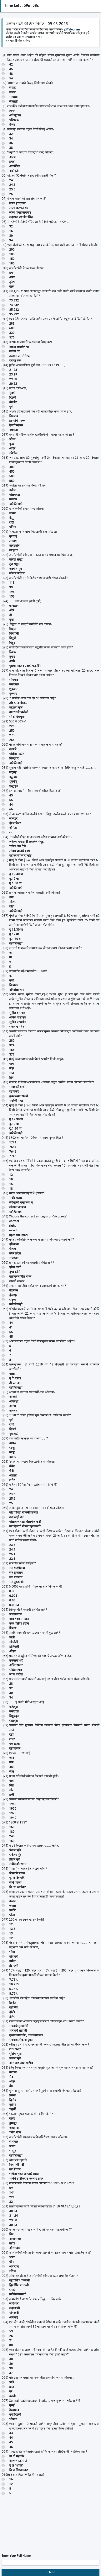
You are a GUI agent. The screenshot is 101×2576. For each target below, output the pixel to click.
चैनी (11, 1471)
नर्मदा (12, 1961)
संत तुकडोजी (16, 1582)
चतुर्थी (12, 2109)
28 (11, 1683)
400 (12, 467)
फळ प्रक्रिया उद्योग (19, 1623)
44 (11, 804)
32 (11, 134)
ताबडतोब (14, 545)
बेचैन (12, 1466)
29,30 (13, 379)
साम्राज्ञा (13, 97)
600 (12, 328)
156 (12, 596)
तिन (11, 1077)
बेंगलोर (13, 402)
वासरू (12, 1443)
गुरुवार (13, 693)
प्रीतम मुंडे (14, 1859)
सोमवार (13, 680)
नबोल (12, 490)
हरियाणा (14, 1244)
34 (11, 138)
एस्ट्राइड (13, 786)
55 (11, 800)
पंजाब (12, 1249)
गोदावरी (13, 1956)
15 (11, 1184)
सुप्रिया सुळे (15, 2054)
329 (12, 333)
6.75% (13, 1989)
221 (12, 2197)
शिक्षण (13, 1628)
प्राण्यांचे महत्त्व (17, 421)
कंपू (11, 518)
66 (11, 809)
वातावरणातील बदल (20, 1276)
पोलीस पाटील (16, 754)
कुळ (11, 444)
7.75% (13, 1980)
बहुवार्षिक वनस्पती (19, 2280)
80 (11, 2345)
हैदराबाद (14, 2410)
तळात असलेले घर (19, 347)
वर (10, 2391)
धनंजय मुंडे (15, 1855)
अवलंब (13, 1411)
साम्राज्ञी (13, 101)
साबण (12, 513)
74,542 (14, 305)
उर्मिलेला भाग (16, 990)
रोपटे (12, 2289)
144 (12, 2192)
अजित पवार (16, 1665)
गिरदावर (14, 758)
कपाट (12, 1901)
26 (11, 2336)
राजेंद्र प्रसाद (16, 1198)
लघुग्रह (13, 772)
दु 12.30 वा (16, 874)
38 (11, 148)
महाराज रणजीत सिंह (21, 217)
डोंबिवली (14, 1646)
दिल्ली (12, 397)
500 (12, 476)
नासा (12, 1374)
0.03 (12, 1600)
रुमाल (12, 1906)
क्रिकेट (12, 2003)
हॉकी (12, 2012)
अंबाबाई (13, 2317)
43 (11, 2433)
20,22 (13, 384)
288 (12, 323)
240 (12, 1836)
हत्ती (11, 1794)
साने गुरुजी (15, 1882)
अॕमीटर (13, 828)
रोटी (11, 522)
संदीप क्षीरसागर (18, 1864)
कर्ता (11, 980)
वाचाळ (13, 499)
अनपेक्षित (14, 166)
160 (12, 1827)
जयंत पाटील (16, 1674)
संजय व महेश (16, 1027)
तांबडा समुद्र (16, 559)
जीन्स (12, 439)
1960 (12, 1804)
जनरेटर (13, 818)
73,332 (14, 300)
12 (11, 1175)
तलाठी (12, 749)
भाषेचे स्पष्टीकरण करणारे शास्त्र (26, 2178)
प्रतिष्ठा (12, 527)
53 (11, 2331)
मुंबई (11, 393)
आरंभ (12, 1406)
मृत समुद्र (14, 564)
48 (11, 74)
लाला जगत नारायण (20, 212)
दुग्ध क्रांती (14, 1272)
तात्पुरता (13, 550)
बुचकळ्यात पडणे (18, 1096)
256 (12, 740)
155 (12, 1050)
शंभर (12, 1739)
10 (11, 1179)
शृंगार (12, 2081)
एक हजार (14, 1744)
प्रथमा (12, 2095)
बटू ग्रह (13, 777)
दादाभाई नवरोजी (18, 712)
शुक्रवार (13, 689)
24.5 (12, 185)
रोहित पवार (15, 1670)
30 (11, 235)
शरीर (12, 1480)
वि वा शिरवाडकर (18, 2470)
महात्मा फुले (16, 707)
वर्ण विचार (15, 2169)
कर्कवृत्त (13, 1707)
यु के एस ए (15, 1378)
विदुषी (12, 638)
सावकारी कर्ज (16, 1087)
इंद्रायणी (13, 1966)
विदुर (12, 643)
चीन (11, 2262)
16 (11, 231)
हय (11, 272)
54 (11, 78)
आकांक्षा (13, 1401)
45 (11, 69)
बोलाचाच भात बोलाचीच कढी (25, 1522)
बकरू (12, 1457)
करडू (12, 1452)
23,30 (13, 2220)
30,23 (13, 2225)
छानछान (13, 606)
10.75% (14, 1984)
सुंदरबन (13, 1290)
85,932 (14, 309)
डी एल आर (15, 1383)
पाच (11, 1064)
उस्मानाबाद (15, 2239)
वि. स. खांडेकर (17, 1887)
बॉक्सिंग (13, 2007)
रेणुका (12, 1299)
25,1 (12, 1554)
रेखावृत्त (13, 1720)
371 (12, 1054)
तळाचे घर (14, 351)
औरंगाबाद (14, 2248)
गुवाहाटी (13, 1434)
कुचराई (13, 536)
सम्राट (12, 87)
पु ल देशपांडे (16, 2465)
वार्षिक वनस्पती (17, 2294)
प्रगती (12, 161)
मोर (11, 1790)
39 (11, 2368)
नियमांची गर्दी (16, 2165)
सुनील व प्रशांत (17, 1022)
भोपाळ (13, 2419)
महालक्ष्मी (14, 2308)
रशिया (12, 2271)
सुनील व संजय (17, 1013)
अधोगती (13, 171)
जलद (12, 2146)
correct (14, 1221)
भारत (12, 2257)
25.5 (12, 189)
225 (12, 726)
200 (12, 249)
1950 (12, 1808)
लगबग (13, 541)
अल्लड (13, 1475)
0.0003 (14, 1605)
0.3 (11, 1591)
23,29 (13, 374)
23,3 (12, 1545)
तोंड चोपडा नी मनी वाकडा (23, 1512)
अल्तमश (14, 2128)
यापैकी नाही (15, 504)
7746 (12, 1156)
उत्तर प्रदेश (15, 1253)
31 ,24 (13, 2215)
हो (10, 615)
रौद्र (11, 2077)
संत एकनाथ (15, 1577)
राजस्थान (14, 1258)
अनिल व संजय (17, 1017)
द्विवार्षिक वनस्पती (19, 2285)
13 (11, 1933)
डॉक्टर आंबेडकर (18, 703)
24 (11, 180)
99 (11, 587)
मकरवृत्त (14, 1711)
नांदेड (12, 2243)
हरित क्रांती (15, 1267)
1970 (12, 1813)
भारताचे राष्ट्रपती (18, 2030)
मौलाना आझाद (17, 1207)
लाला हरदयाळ (17, 203)
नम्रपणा (13, 430)
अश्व (12, 277)
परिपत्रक (14, 120)
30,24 (13, 2211)
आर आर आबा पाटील (21, 2063)
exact (13, 1230)
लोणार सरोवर (17, 573)
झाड (11, 2387)
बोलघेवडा (14, 495)
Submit (50, 2572)
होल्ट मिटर (15, 823)
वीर (11, 2086)
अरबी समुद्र (15, 569)
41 (11, 1327)
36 (11, 143)
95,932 (14, 314)
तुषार (12, 656)
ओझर (12, 1651)
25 (11, 194)
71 (11, 2340)
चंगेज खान (15, 2132)
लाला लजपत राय (18, 208)
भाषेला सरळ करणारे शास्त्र (24, 2174)
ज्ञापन (12, 111)
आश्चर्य (13, 1397)
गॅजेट (12, 124)
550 (12, 481)
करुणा (13, 2072)
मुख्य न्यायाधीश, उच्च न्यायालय (26, 2035)
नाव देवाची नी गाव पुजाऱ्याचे (24, 1526)
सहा (11, 1068)
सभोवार (13, 2141)
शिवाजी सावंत (17, 1873)
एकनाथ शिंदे (16, 1660)
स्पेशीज (13, 453)
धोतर (12, 1915)
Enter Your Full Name (16, 2555)
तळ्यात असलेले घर (19, 356)
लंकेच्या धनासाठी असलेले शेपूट (26, 842)
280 (12, 1040)
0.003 (13, 1596)
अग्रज (12, 157)
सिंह (11, 1785)
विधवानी (14, 633)
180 (12, 263)
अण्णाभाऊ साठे (18, 2461)
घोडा (11, 906)
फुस (11, 619)
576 (12, 337)
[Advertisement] (50, 2525)
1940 (12, 1818)
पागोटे (12, 1910)
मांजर (12, 902)
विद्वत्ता (12, 629)
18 (11, 1188)
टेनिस (12, 2017)
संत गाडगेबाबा (17, 1568)
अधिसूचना (15, 115)
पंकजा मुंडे (15, 1850)
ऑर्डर (12, 448)
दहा (11, 1734)
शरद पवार (15, 2049)
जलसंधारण (15, 1614)
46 (11, 2447)
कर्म (11, 976)
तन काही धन (16, 1517)
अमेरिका (14, 2266)
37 (11, 2373)
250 (12, 730)
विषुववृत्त (14, 1716)
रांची (11, 1424)
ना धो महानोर (16, 2456)
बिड (11, 2234)
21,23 (13, 370)
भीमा (12, 1952)
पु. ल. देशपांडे (16, 1878)
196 (12, 592)
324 (12, 1045)
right (12, 1225)
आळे (12, 661)
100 (12, 254)
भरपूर (12, 2151)
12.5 (12, 1938)
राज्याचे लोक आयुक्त (21, 2040)
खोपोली (13, 1642)
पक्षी (11, 2382)
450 (12, 471)
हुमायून (13, 2123)
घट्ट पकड (14, 1091)
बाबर (12, 2118)
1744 (12, 1142)
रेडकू (12, 1448)
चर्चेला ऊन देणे (17, 846)
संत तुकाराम (16, 1572)
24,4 (12, 1549)
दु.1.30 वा (15, 883)
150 (12, 259)
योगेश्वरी (14, 2313)
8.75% (13, 1993)
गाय (11, 897)
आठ (11, 1757)
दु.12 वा (14, 879)
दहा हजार (14, 1748)
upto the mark (18, 1235)
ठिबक (12, 652)
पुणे (11, 407)
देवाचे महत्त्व (16, 425)
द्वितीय (12, 2100)
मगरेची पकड (16, 1101)
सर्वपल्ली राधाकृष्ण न (21, 1202)
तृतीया (12, 2104)
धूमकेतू (13, 781)
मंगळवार (14, 684)
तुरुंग (12, 282)
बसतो (12, 2396)
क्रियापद (13, 985)
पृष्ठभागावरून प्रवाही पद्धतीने (25, 666)
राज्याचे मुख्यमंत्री (18, 2026)
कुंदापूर (13, 1295)
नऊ (11, 1762)
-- (10, 832)
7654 (12, 1147)
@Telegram (72, 29)
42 (11, 64)
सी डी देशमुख (16, 717)
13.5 (12, 1929)
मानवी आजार (16, 1281)
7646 (12, 1151)
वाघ (11, 1781)
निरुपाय (13, 416)
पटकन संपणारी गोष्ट (20, 855)
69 (11, 2188)
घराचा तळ (15, 360)
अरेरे (11, 610)
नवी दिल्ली (15, 2414)
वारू (11, 286)
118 (12, 582)
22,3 (12, 1559)
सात (11, 1073)
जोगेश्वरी (14, 2303)
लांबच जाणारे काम (19, 851)
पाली (12, 1637)
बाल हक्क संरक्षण (19, 1619)
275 (12, 735)
